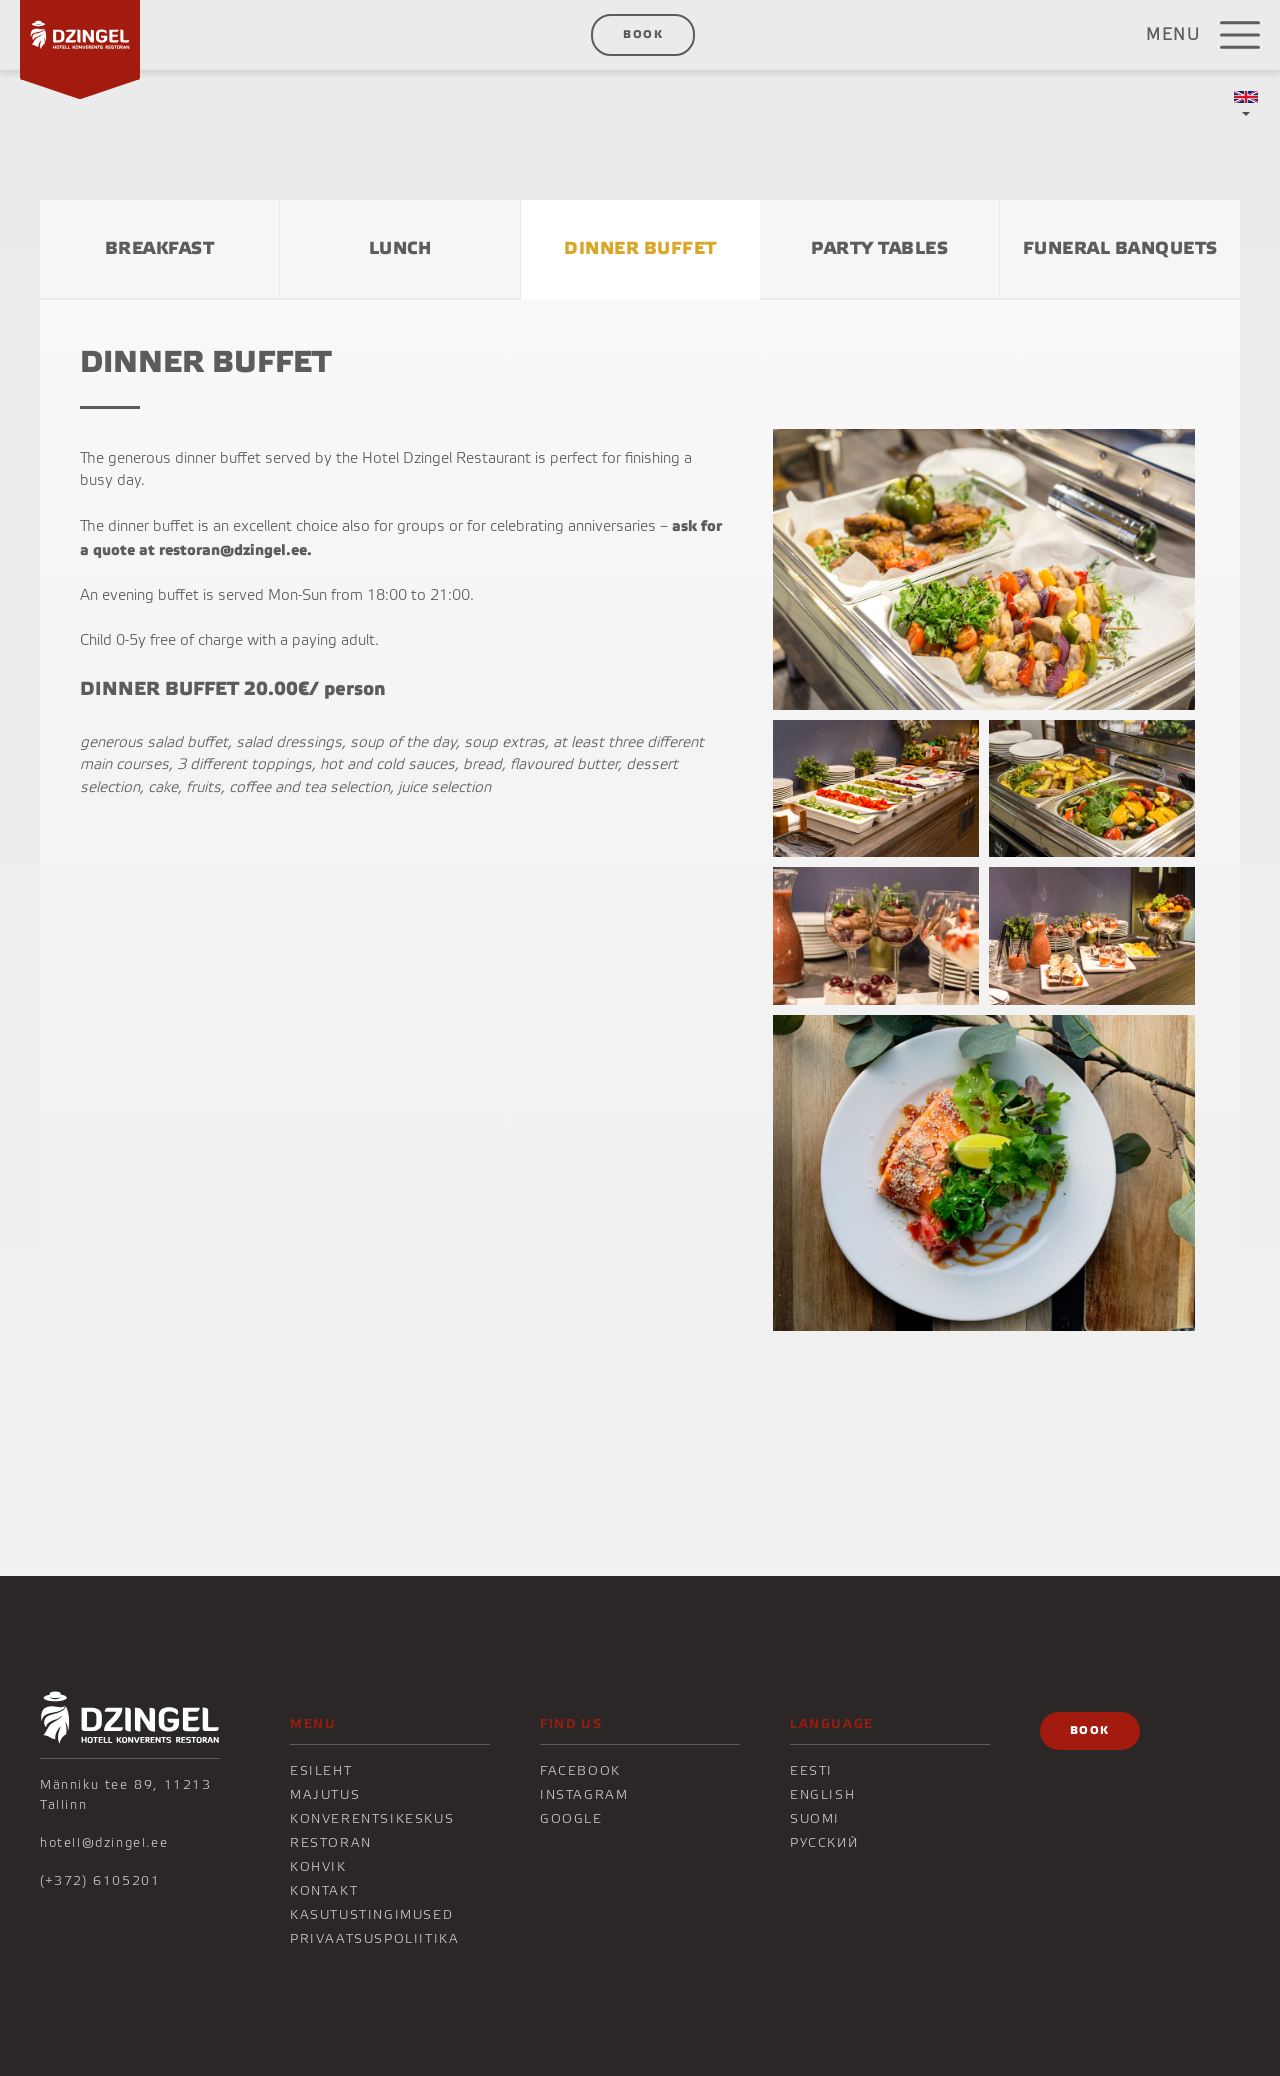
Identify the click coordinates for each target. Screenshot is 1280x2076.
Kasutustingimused (371, 1915)
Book (643, 34)
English (822, 1795)
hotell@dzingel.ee (104, 1843)
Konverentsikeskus (372, 1819)
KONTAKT (324, 1891)
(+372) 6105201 (100, 1881)
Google (571, 1819)
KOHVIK (318, 1867)
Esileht (321, 1771)
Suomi (815, 1819)
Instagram (584, 1795)
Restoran (331, 1843)
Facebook (580, 1771)
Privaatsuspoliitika (374, 1939)
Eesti (811, 1771)
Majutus (325, 1795)
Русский (824, 1843)
